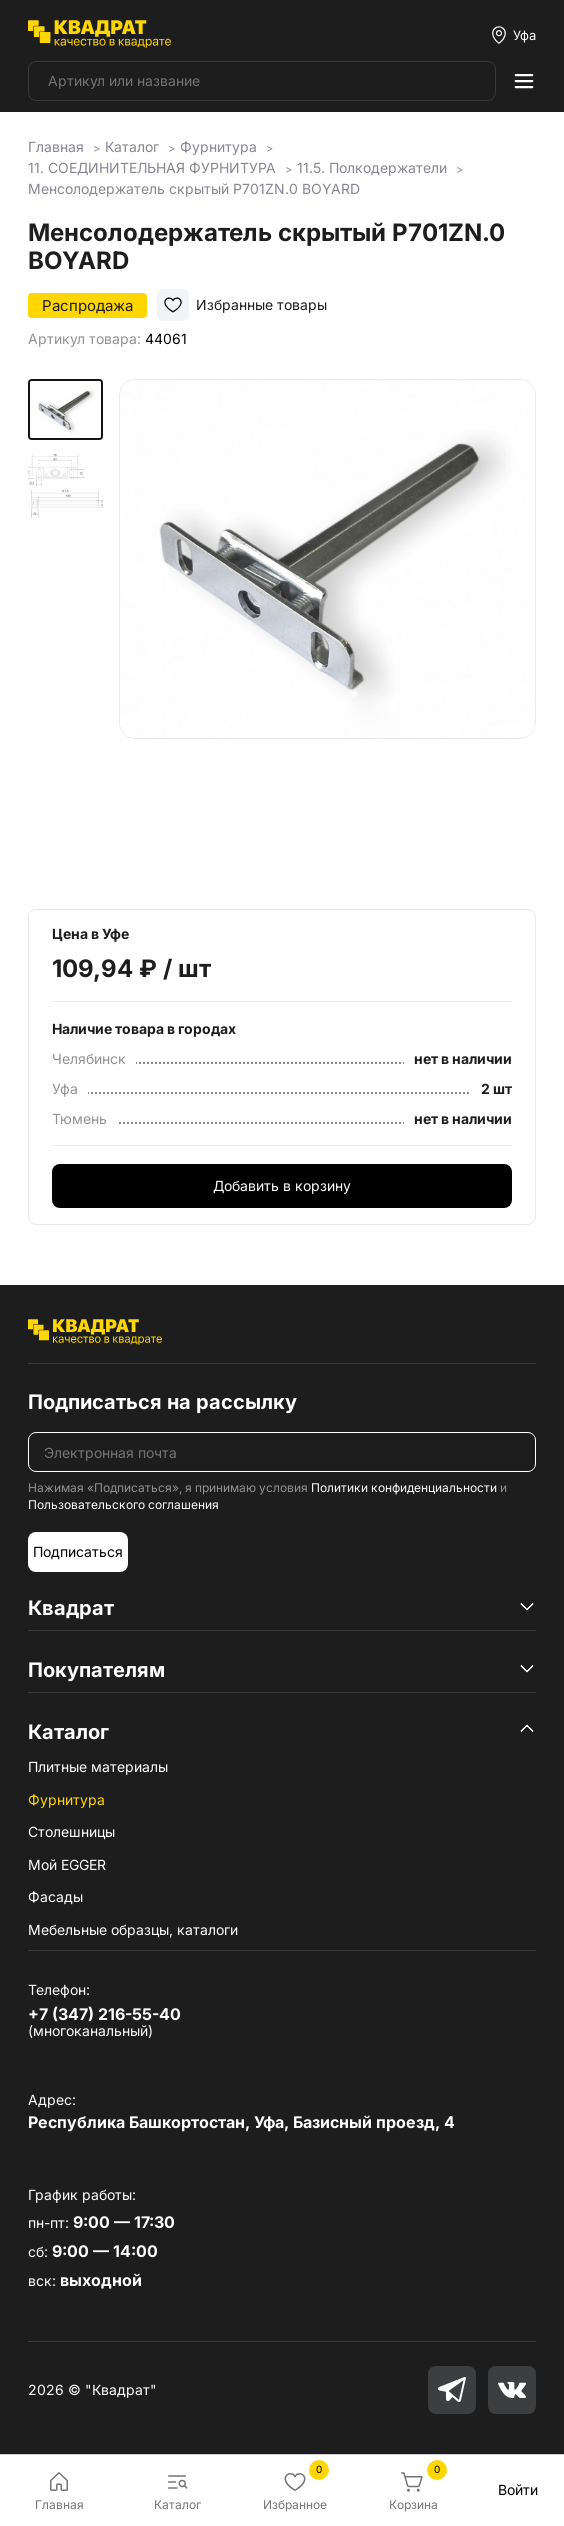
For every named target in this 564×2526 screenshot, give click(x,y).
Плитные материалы (98, 1766)
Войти (518, 2489)
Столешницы (71, 1831)
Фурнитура (66, 1799)
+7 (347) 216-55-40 (104, 2014)
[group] (327, 630)
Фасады (55, 1896)
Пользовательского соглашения (123, 1504)
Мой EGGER (67, 1864)
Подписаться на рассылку (162, 1402)
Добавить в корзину (282, 1185)
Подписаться (78, 1551)
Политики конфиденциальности (404, 1487)
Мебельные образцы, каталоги (133, 1929)
